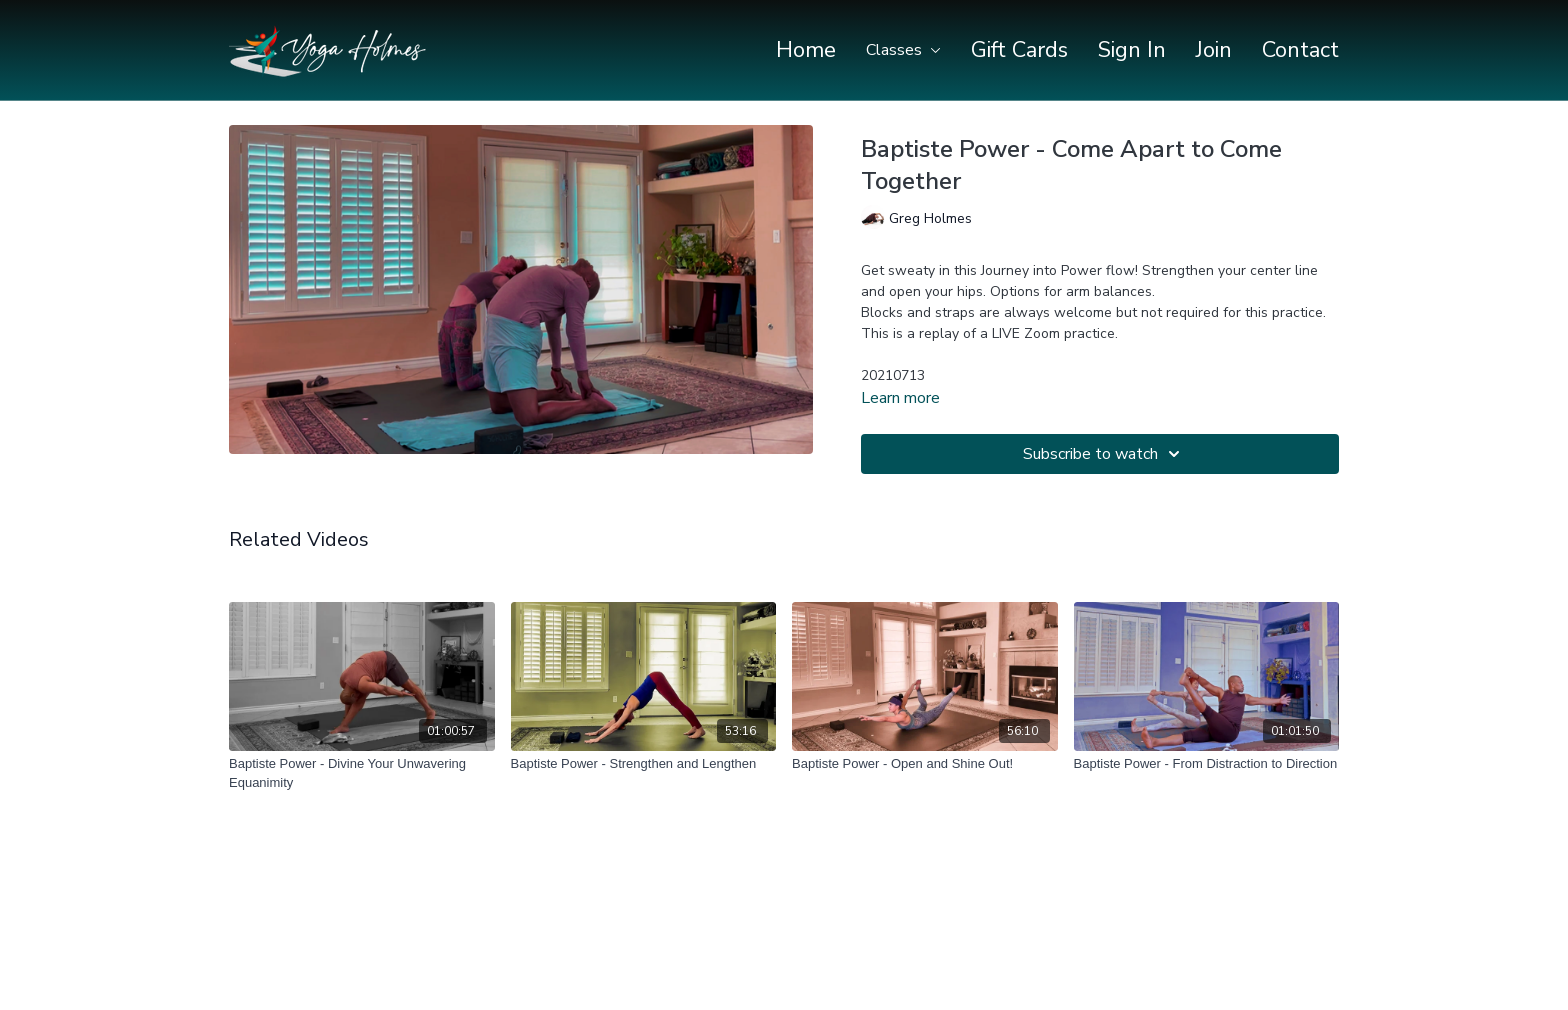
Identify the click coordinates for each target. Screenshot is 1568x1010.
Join (1214, 50)
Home (806, 50)
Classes (903, 50)
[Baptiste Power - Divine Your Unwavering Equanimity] (362, 773)
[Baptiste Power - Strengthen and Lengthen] (644, 764)
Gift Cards (1019, 50)
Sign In (1132, 50)
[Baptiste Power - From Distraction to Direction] (1207, 764)
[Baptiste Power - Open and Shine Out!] (925, 764)
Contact (1300, 50)
